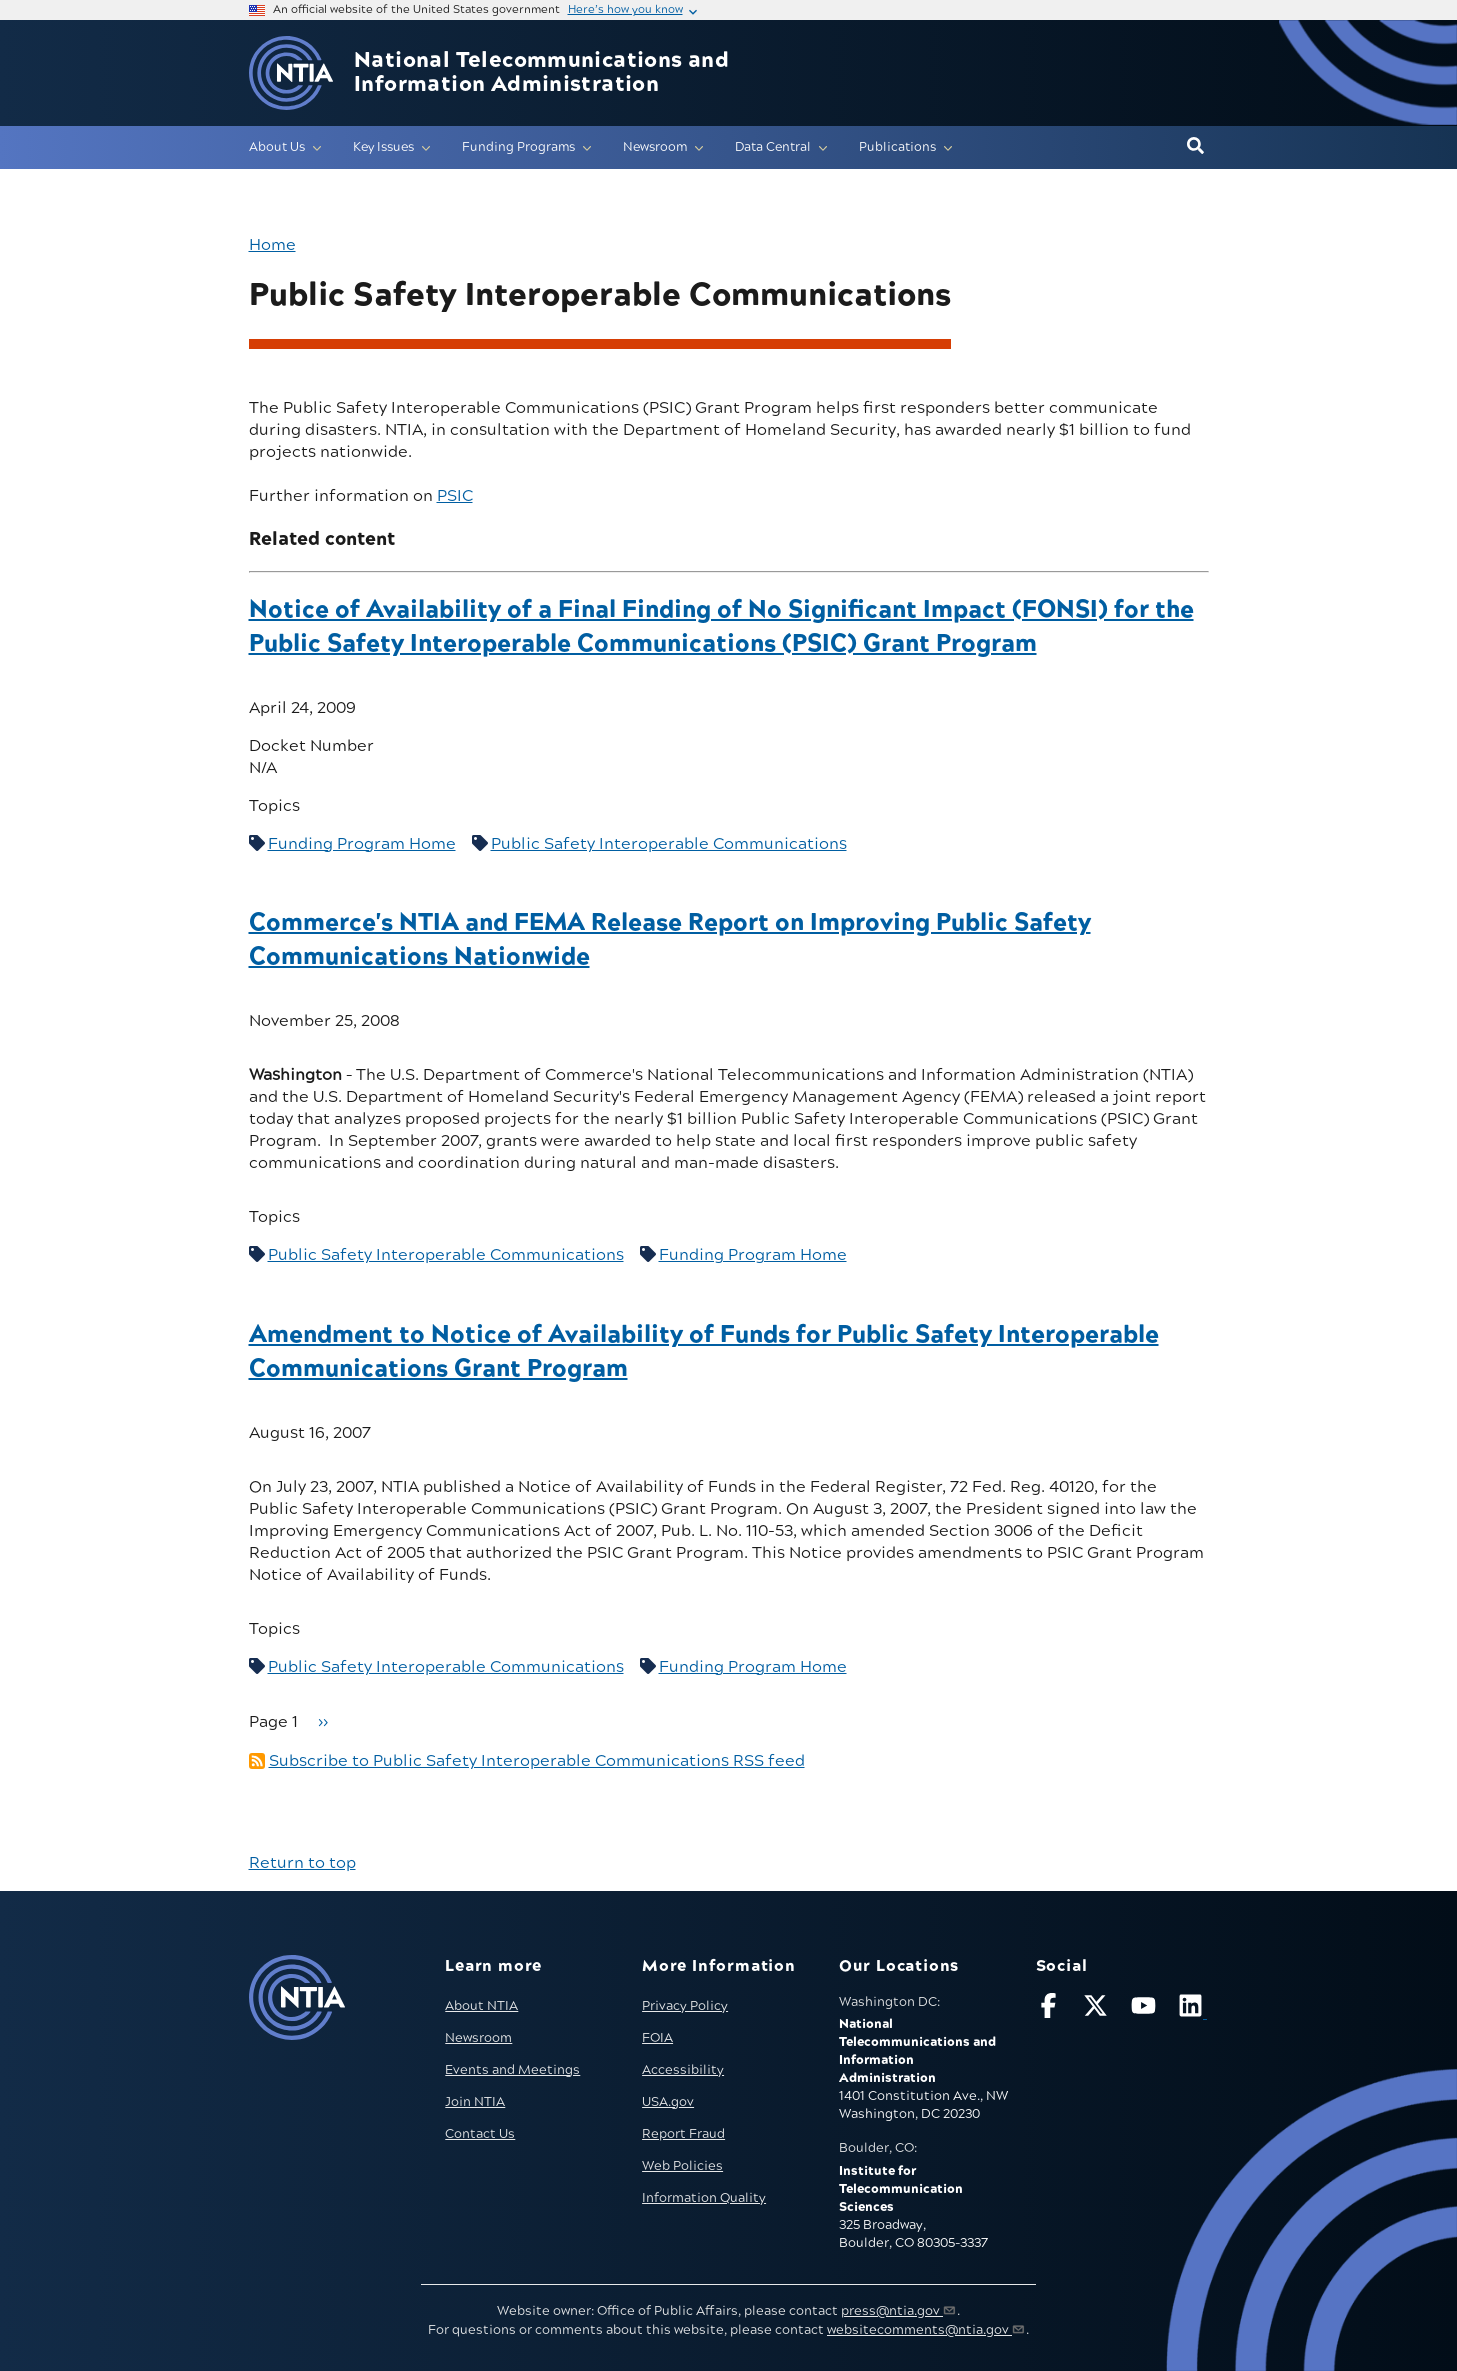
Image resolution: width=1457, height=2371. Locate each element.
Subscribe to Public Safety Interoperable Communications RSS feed (537, 1761)
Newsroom (478, 2038)
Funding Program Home (362, 844)
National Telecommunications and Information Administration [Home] (541, 73)
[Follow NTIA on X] (1098, 2009)
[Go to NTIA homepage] (291, 73)
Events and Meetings (512, 2070)
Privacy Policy (685, 2006)
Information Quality (704, 2198)
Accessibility (683, 2070)
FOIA (657, 2038)
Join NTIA (475, 2102)
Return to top (302, 1863)
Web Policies (682, 2166)
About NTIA (481, 2006)
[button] (1195, 147)
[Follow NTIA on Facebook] (1051, 2009)
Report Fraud (683, 2134)
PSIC (455, 496)
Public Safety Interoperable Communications (669, 844)
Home (272, 245)
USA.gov (668, 2102)
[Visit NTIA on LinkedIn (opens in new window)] (1193, 2009)
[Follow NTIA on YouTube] (1146, 2009)
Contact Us (480, 2134)
